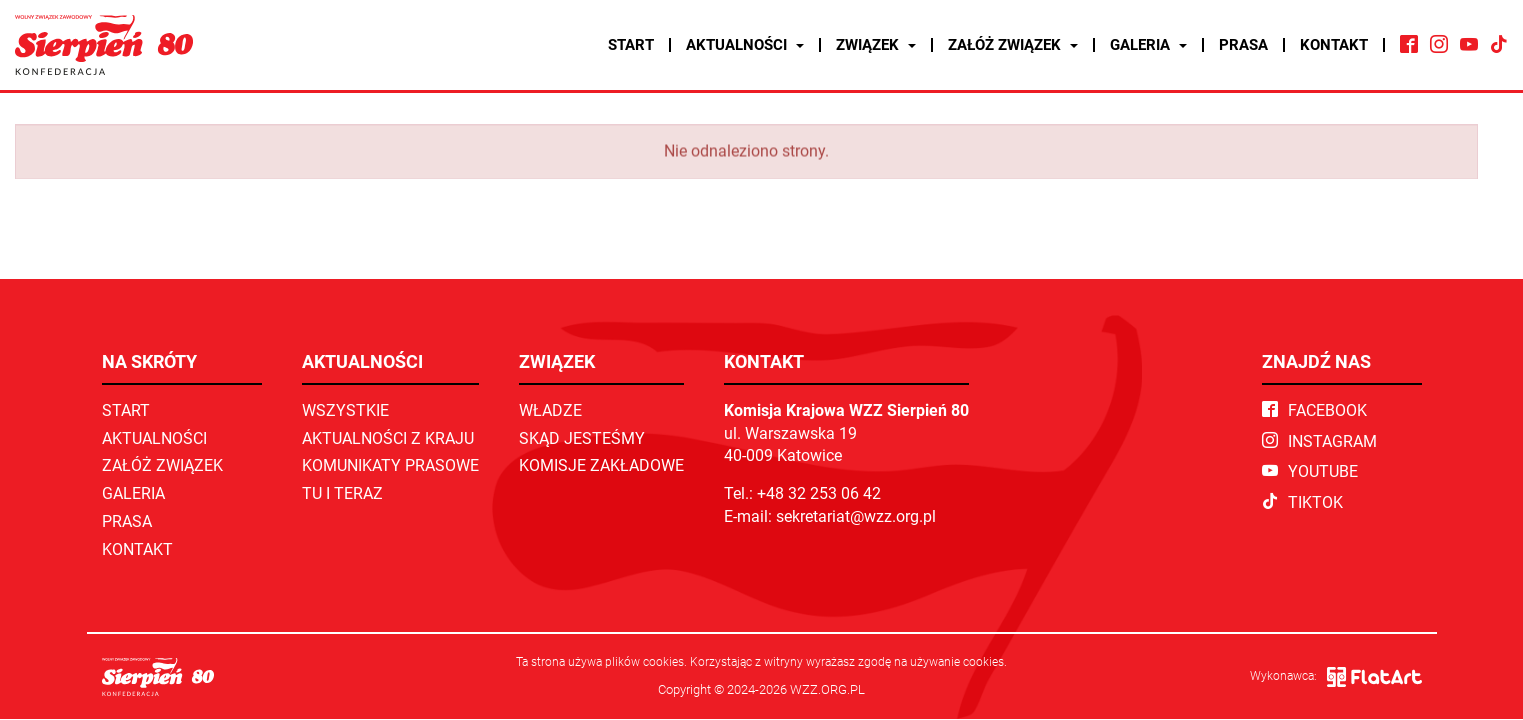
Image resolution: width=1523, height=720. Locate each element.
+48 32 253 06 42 (819, 493)
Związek (876, 45)
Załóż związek (1013, 45)
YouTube (1310, 471)
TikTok (1302, 502)
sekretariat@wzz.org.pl (856, 516)
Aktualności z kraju (388, 438)
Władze (550, 410)
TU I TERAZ (342, 493)
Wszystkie (345, 410)
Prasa (1243, 45)
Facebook (1314, 410)
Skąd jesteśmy (582, 438)
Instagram (1319, 441)
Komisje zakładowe (601, 465)
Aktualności (745, 45)
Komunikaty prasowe (390, 465)
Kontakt (1334, 45)
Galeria (1148, 45)
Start (631, 45)
